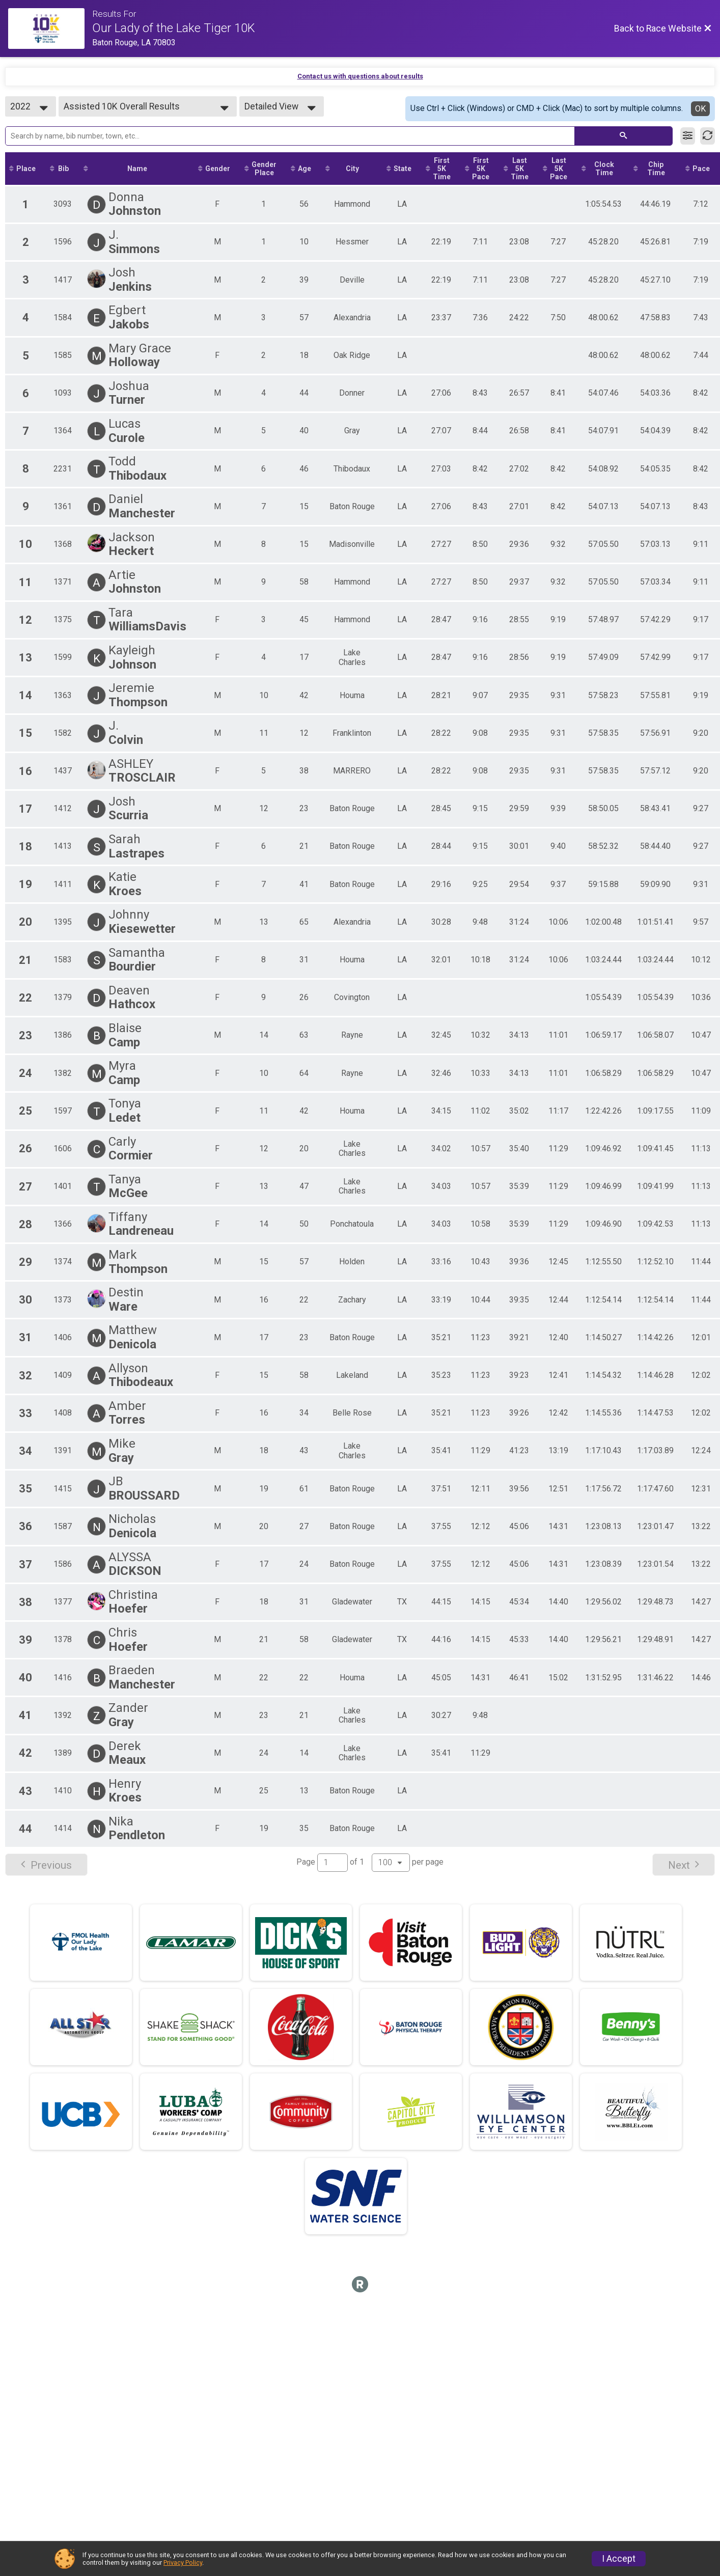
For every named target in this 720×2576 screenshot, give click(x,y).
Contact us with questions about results (360, 76)
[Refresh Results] (707, 136)
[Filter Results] (687, 136)
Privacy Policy (182, 2562)
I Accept (618, 2559)
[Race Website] (50, 28)
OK (700, 109)
